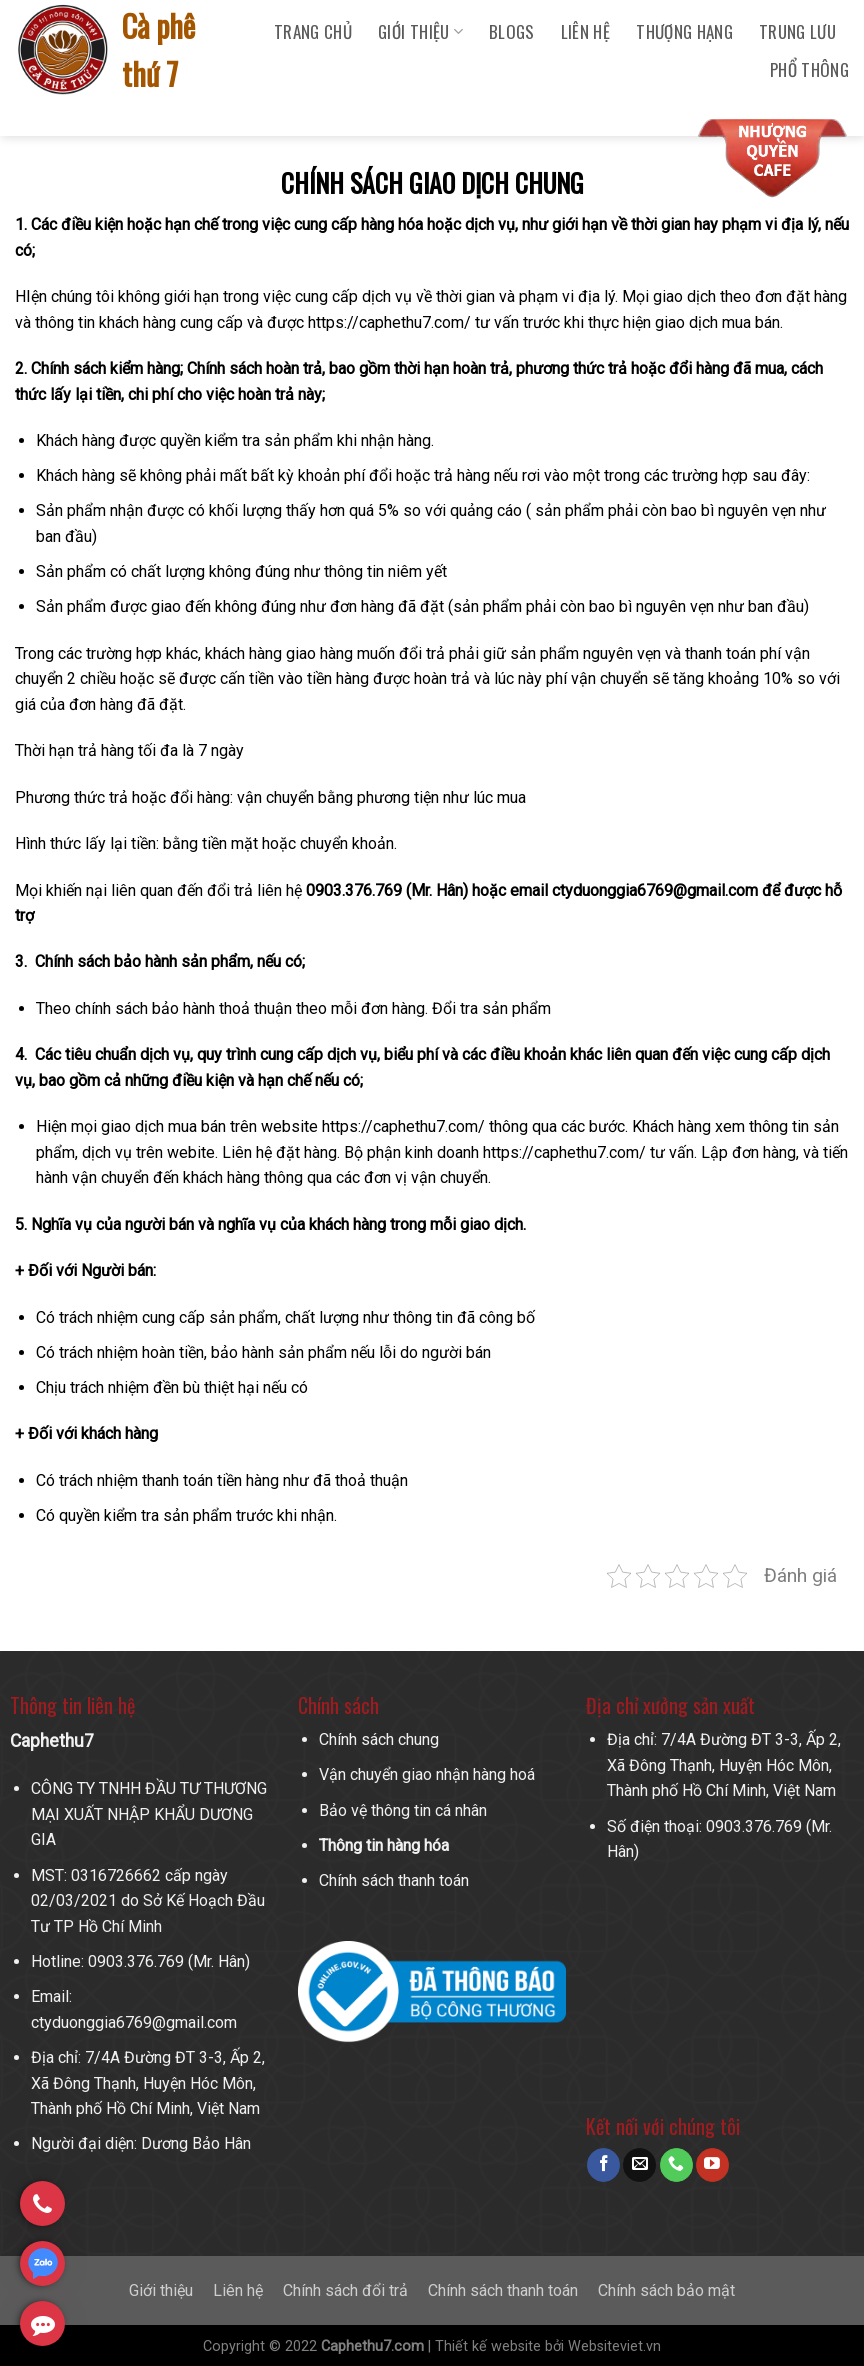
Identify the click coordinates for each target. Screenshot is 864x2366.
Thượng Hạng (684, 31)
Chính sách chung (379, 1739)
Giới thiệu (161, 2290)
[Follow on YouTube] (712, 2165)
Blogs (512, 31)
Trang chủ (313, 31)
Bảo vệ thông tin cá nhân (403, 1810)
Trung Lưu (797, 31)
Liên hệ (585, 31)
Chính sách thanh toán (394, 1880)
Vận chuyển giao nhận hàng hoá (427, 1774)
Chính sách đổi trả (345, 2290)
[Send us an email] (639, 2165)
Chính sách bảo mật (666, 2290)
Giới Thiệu (420, 31)
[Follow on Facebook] (603, 2165)
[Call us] (676, 2165)
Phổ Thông (809, 69)
